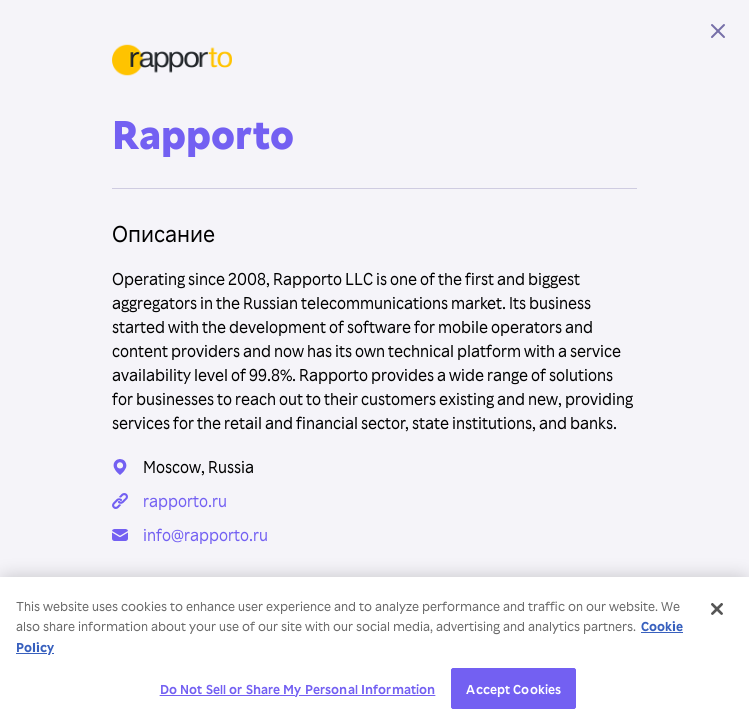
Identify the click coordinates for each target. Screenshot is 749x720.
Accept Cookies (513, 692)
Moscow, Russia (198, 467)
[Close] (717, 613)
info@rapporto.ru (205, 535)
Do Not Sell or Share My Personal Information (298, 692)
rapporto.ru (185, 501)
